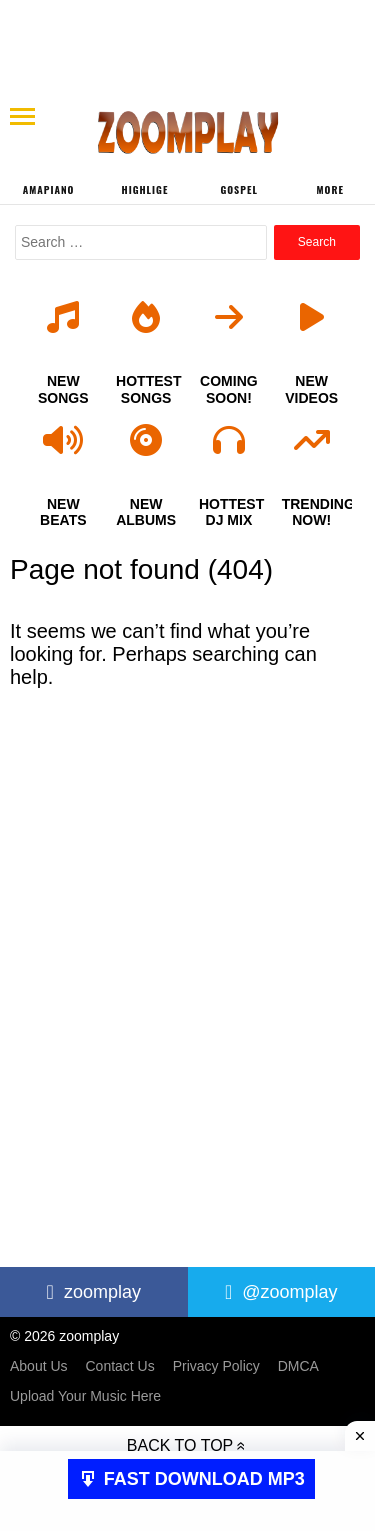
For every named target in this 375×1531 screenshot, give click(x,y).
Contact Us (119, 1366)
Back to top (180, 1445)
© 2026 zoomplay (64, 1336)
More (330, 189)
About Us (39, 1366)
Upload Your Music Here (85, 1396)
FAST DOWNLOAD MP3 (204, 1479)
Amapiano (49, 189)
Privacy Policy (216, 1366)
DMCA (298, 1366)
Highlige (145, 189)
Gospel (238, 189)
